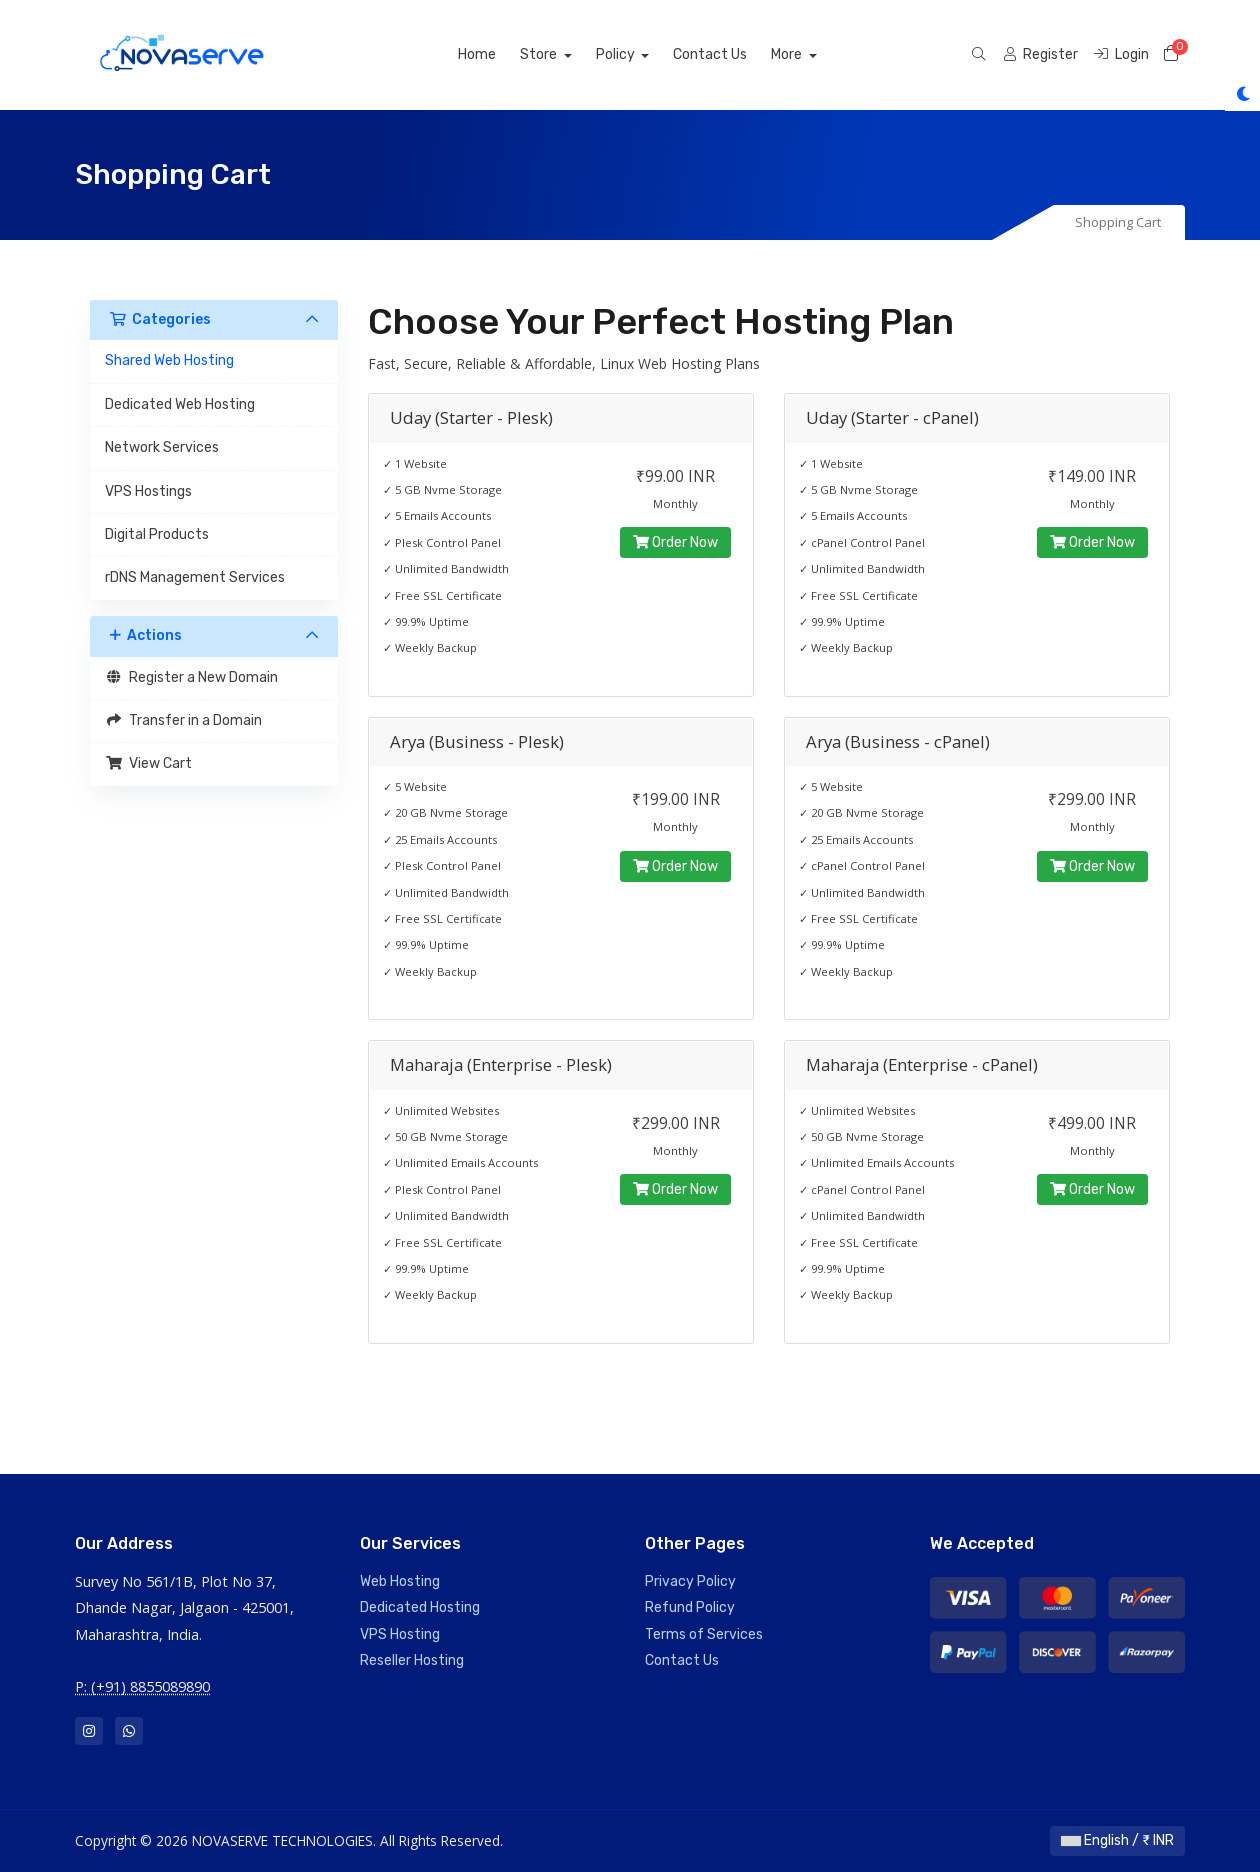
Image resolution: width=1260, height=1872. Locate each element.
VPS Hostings (148, 491)
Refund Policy (690, 1607)
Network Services (162, 447)
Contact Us (733, 54)
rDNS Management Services (195, 577)
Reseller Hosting (412, 1660)
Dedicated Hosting (420, 1607)
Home (500, 54)
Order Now (675, 542)
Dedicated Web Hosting (180, 404)
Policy (640, 54)
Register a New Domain (191, 677)
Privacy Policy (690, 1581)
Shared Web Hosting (169, 360)
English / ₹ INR (1117, 1840)
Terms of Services (704, 1634)
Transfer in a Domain (183, 720)
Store (563, 54)
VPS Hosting (400, 1634)
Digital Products (157, 534)
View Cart (148, 763)
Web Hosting (400, 1581)
